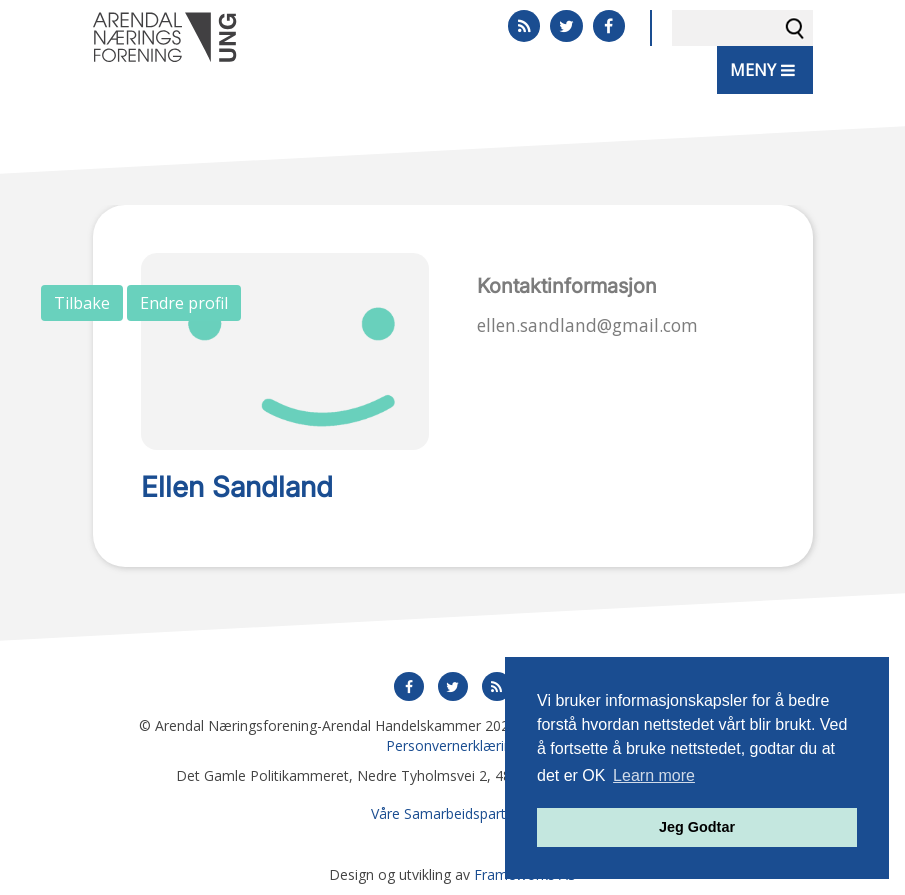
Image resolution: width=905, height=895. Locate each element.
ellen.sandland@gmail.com (587, 325)
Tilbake (82, 303)
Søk (795, 28)
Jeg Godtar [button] (697, 827)
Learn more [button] (654, 775)
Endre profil (184, 303)
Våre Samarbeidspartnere (453, 813)
